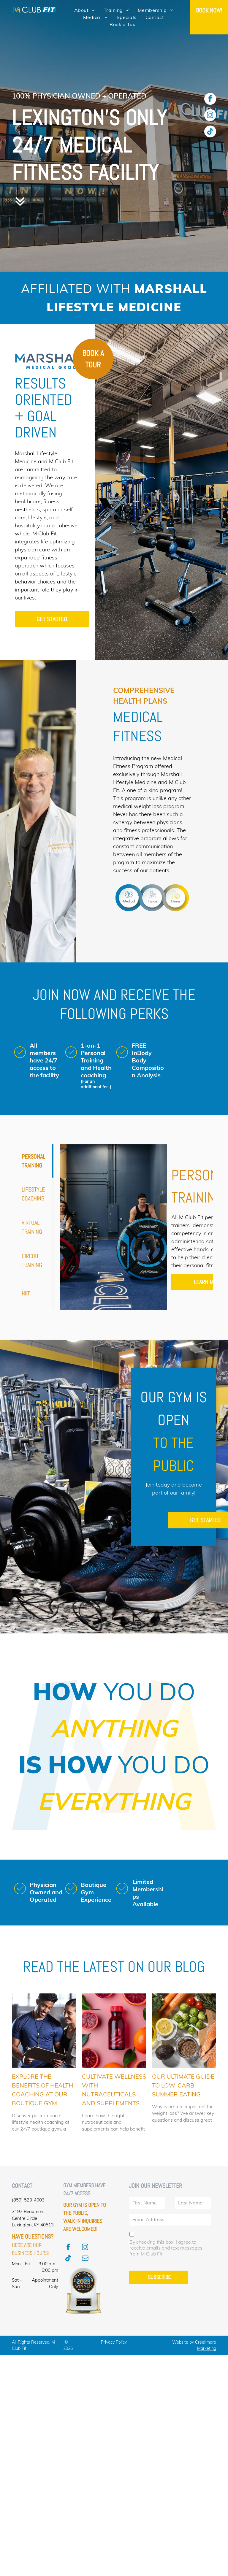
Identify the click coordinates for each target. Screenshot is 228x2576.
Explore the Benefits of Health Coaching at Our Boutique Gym (42, 2090)
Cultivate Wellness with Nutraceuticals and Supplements (114, 2090)
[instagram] (210, 116)
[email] (85, 2258)
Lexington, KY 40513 (33, 2225)
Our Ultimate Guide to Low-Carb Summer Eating (183, 2085)
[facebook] (210, 99)
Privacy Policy (114, 2342)
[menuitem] (84, 10)
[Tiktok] (210, 132)
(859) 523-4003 (28, 2200)
